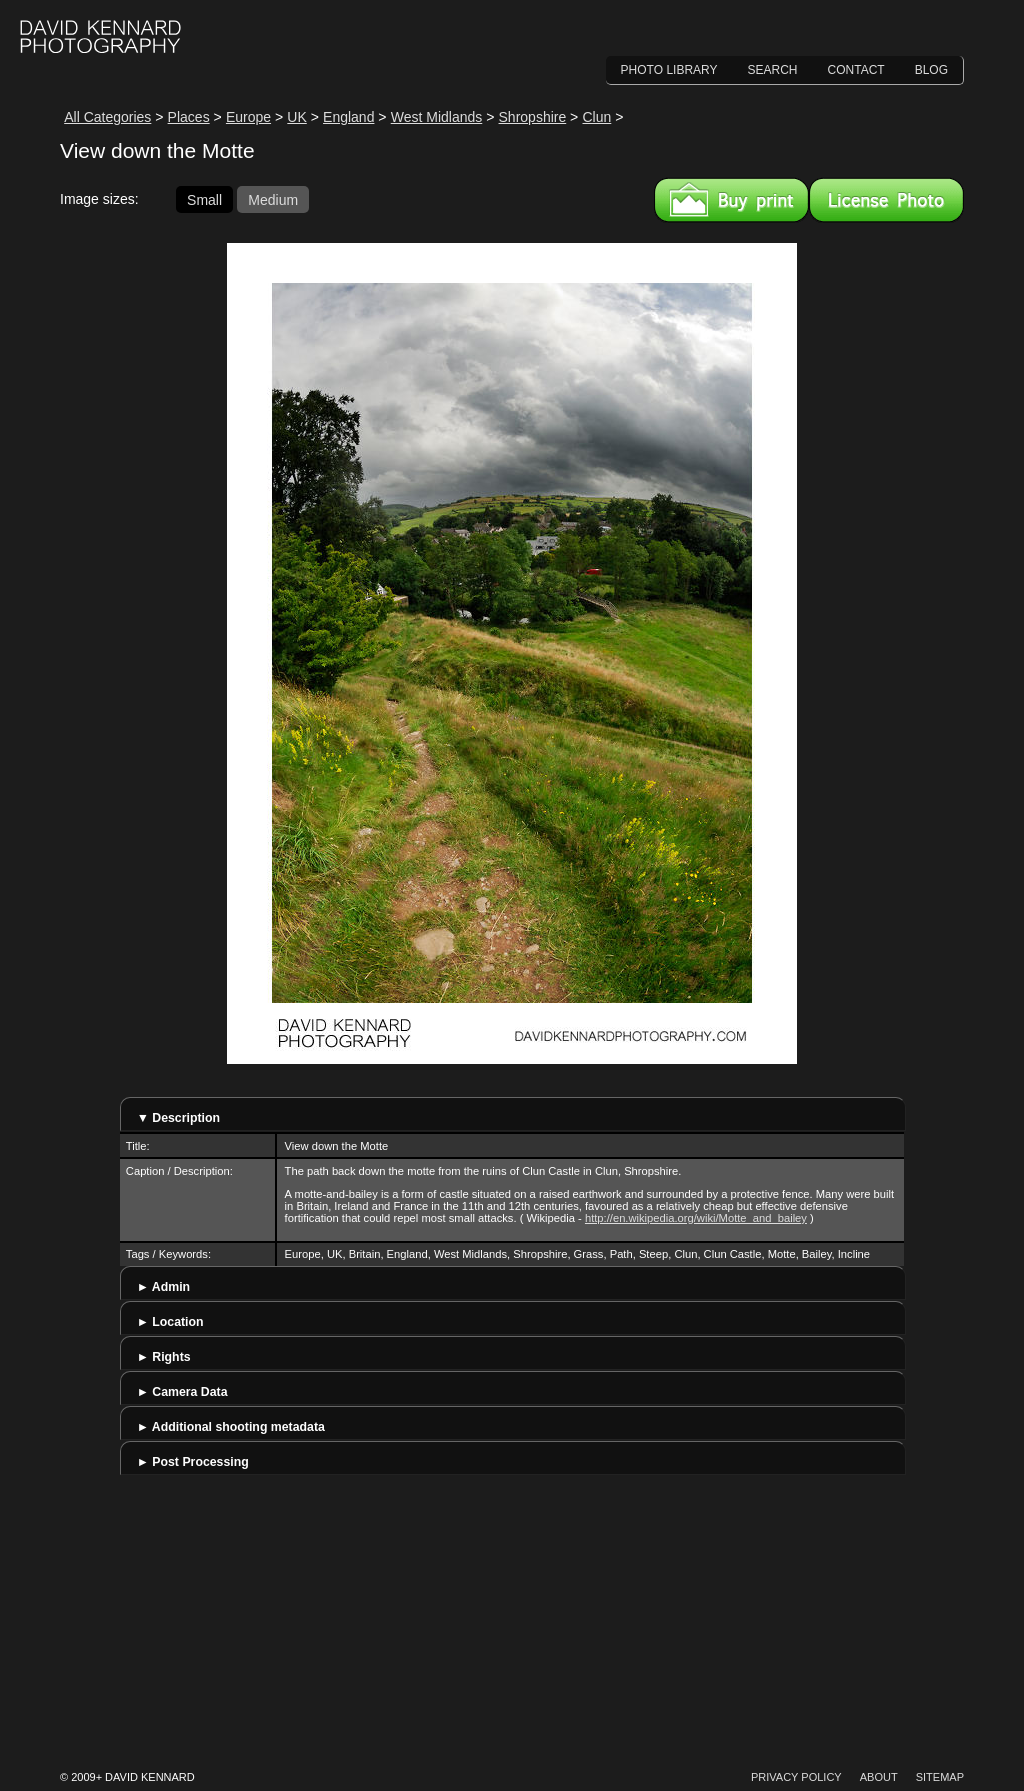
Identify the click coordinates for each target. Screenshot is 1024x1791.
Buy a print (731, 200)
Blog (931, 70)
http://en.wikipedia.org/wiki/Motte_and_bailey (696, 1218)
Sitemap (940, 1777)
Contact (856, 70)
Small (204, 199)
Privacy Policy (796, 1777)
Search (773, 70)
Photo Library (669, 70)
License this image (886, 200)
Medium (273, 199)
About (879, 1777)
